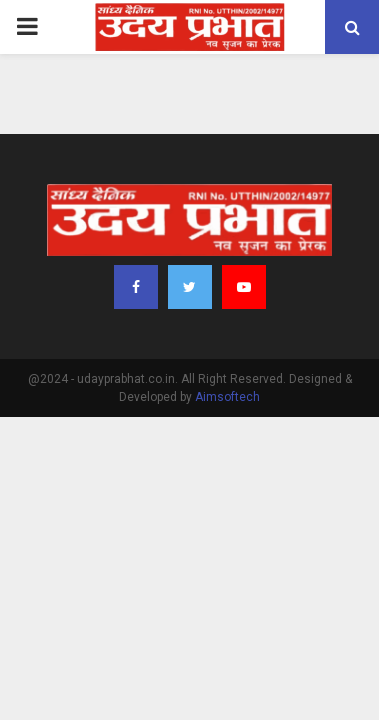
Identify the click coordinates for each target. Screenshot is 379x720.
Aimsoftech (227, 397)
